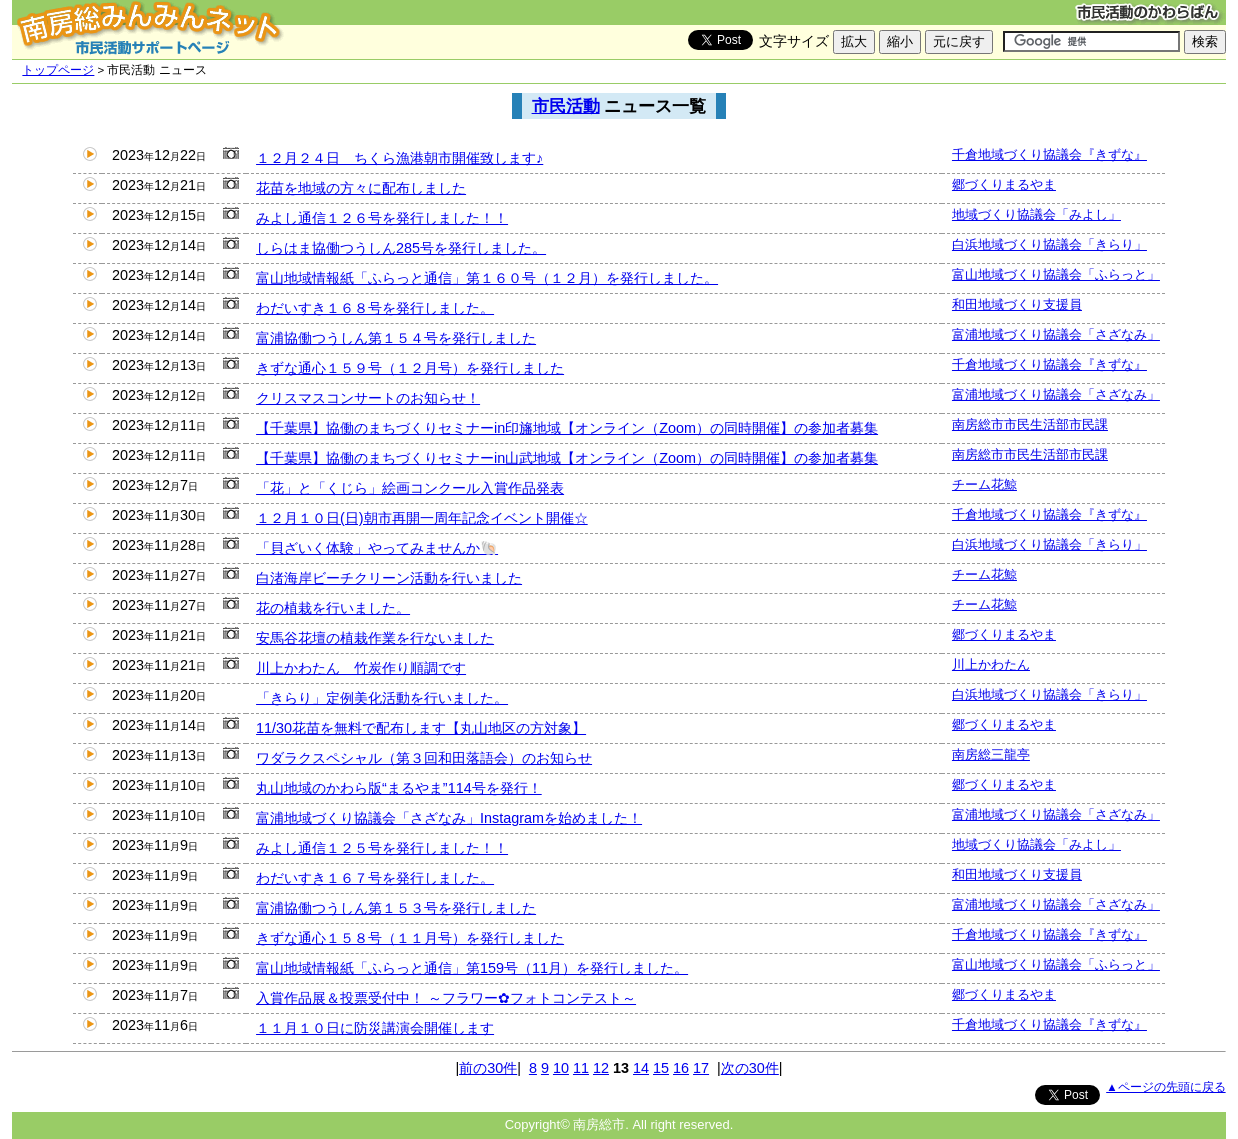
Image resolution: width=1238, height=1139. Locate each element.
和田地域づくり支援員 (1017, 304)
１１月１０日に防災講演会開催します (375, 1028)
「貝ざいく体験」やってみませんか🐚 (377, 548)
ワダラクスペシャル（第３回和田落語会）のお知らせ (424, 758)
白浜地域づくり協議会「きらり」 (1049, 244)
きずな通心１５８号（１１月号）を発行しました (410, 938)
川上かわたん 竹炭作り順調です (361, 668)
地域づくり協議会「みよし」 (1036, 214)
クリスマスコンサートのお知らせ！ (368, 398)
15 (661, 1068)
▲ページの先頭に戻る (1165, 1087)
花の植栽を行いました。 (333, 608)
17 (701, 1068)
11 (581, 1068)
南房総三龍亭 (991, 754)
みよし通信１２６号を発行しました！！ (382, 218)
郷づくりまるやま (1004, 184)
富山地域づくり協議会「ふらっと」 (1056, 274)
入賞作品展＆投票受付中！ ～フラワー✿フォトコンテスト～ (446, 998)
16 (681, 1068)
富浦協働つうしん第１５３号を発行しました (396, 908)
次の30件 (750, 1068)
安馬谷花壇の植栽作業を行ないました (375, 638)
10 (561, 1068)
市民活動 (566, 106)
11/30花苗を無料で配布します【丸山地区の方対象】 (421, 728)
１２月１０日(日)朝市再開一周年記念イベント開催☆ (422, 518)
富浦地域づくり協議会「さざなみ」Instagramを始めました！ (449, 818)
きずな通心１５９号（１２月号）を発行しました (410, 368)
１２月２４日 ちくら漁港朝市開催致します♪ (399, 158)
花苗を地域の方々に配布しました (361, 188)
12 (601, 1068)
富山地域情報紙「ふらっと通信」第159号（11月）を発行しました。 (472, 968)
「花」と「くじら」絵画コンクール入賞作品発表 (410, 488)
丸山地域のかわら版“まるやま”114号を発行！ (399, 788)
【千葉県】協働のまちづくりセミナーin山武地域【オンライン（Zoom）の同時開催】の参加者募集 (567, 458)
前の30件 (488, 1068)
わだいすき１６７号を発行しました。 (375, 878)
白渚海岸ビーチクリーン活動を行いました (389, 578)
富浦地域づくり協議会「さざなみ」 (1056, 334)
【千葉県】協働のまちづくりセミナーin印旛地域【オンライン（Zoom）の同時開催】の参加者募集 (567, 428)
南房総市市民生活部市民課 (1030, 424)
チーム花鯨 (984, 484)
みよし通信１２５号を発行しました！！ (382, 848)
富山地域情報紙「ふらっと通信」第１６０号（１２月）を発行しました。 (487, 278)
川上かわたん (991, 664)
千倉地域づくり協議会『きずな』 (1049, 154)
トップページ (58, 70)
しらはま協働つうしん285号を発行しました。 (401, 248)
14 (641, 1068)
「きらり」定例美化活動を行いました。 (382, 698)
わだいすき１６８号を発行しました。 (375, 308)
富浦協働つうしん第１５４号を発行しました (396, 338)
